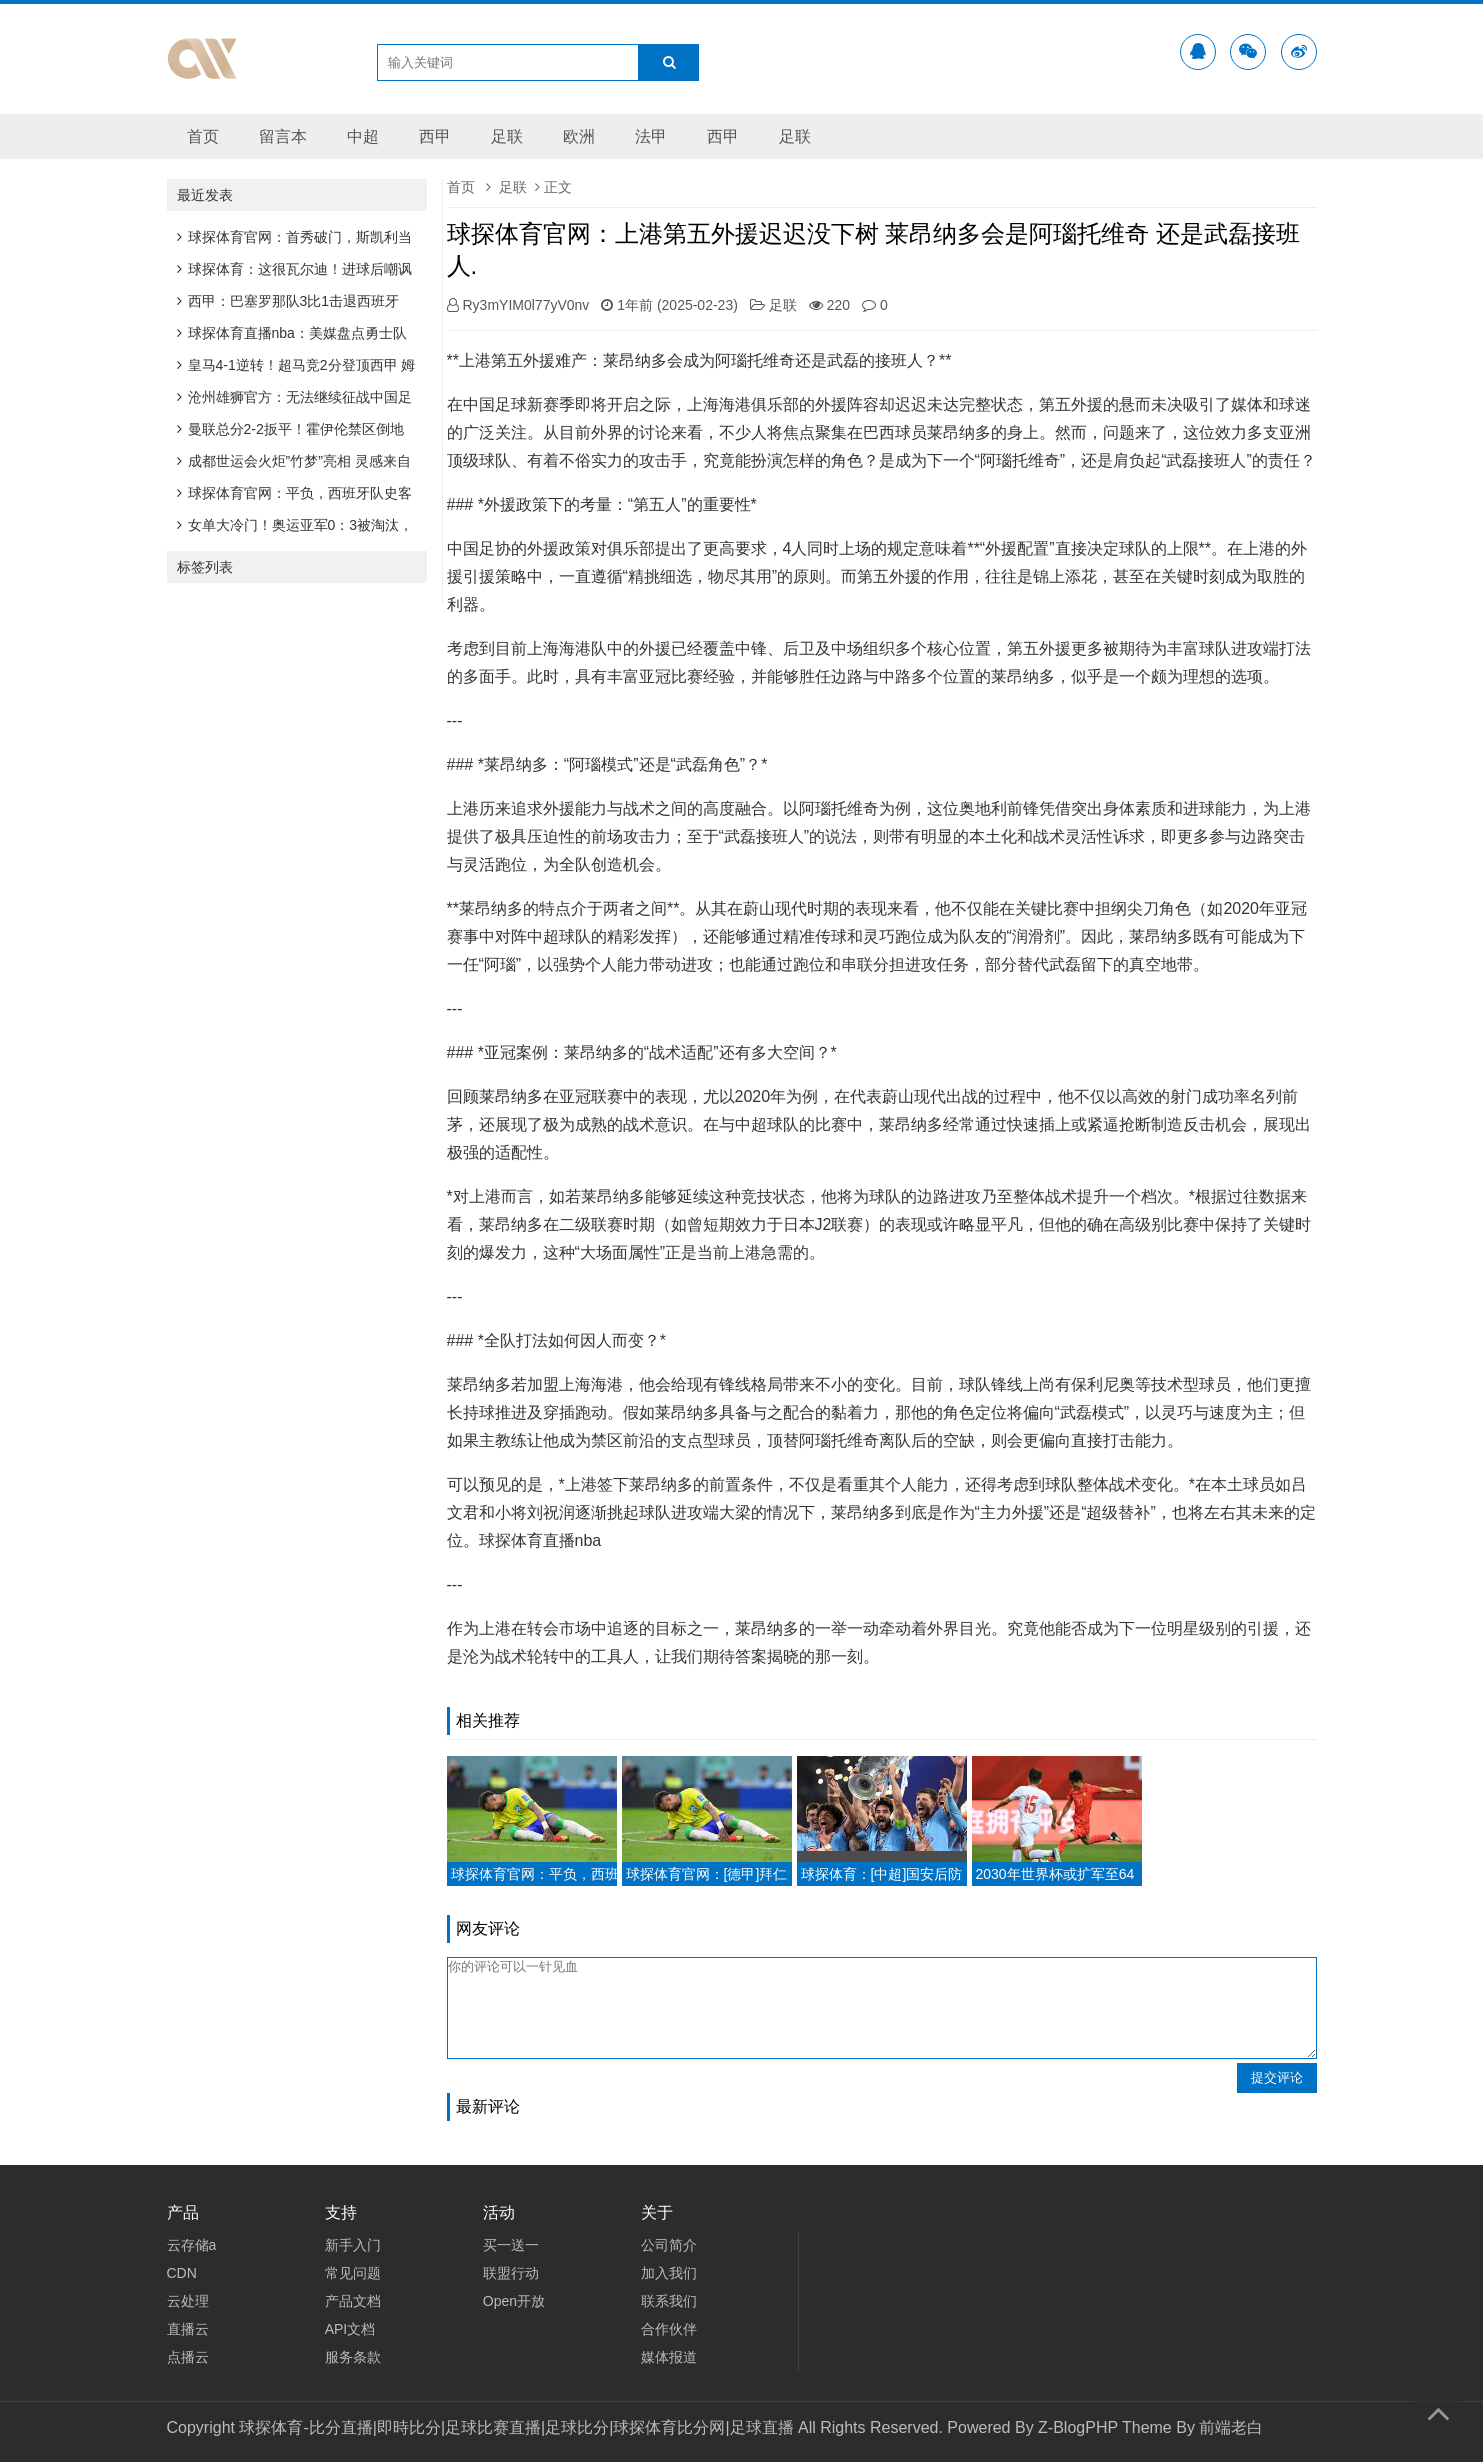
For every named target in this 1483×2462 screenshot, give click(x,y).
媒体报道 (669, 2357)
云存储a (192, 2245)
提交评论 (1277, 2077)
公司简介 (669, 2245)
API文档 (350, 2329)
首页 (203, 136)
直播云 (188, 2329)
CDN (182, 2273)
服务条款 (353, 2357)
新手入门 (353, 2245)
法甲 (651, 136)
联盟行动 (511, 2273)
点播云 (188, 2357)
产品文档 (353, 2301)
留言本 (283, 136)
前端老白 (1231, 2427)
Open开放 (514, 2301)
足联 (507, 136)
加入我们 (669, 2273)
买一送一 (511, 2245)
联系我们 (669, 2301)
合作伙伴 (669, 2329)
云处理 (188, 2301)
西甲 (435, 136)
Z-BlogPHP (1078, 2427)
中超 (363, 136)
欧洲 (579, 136)
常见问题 (353, 2273)
